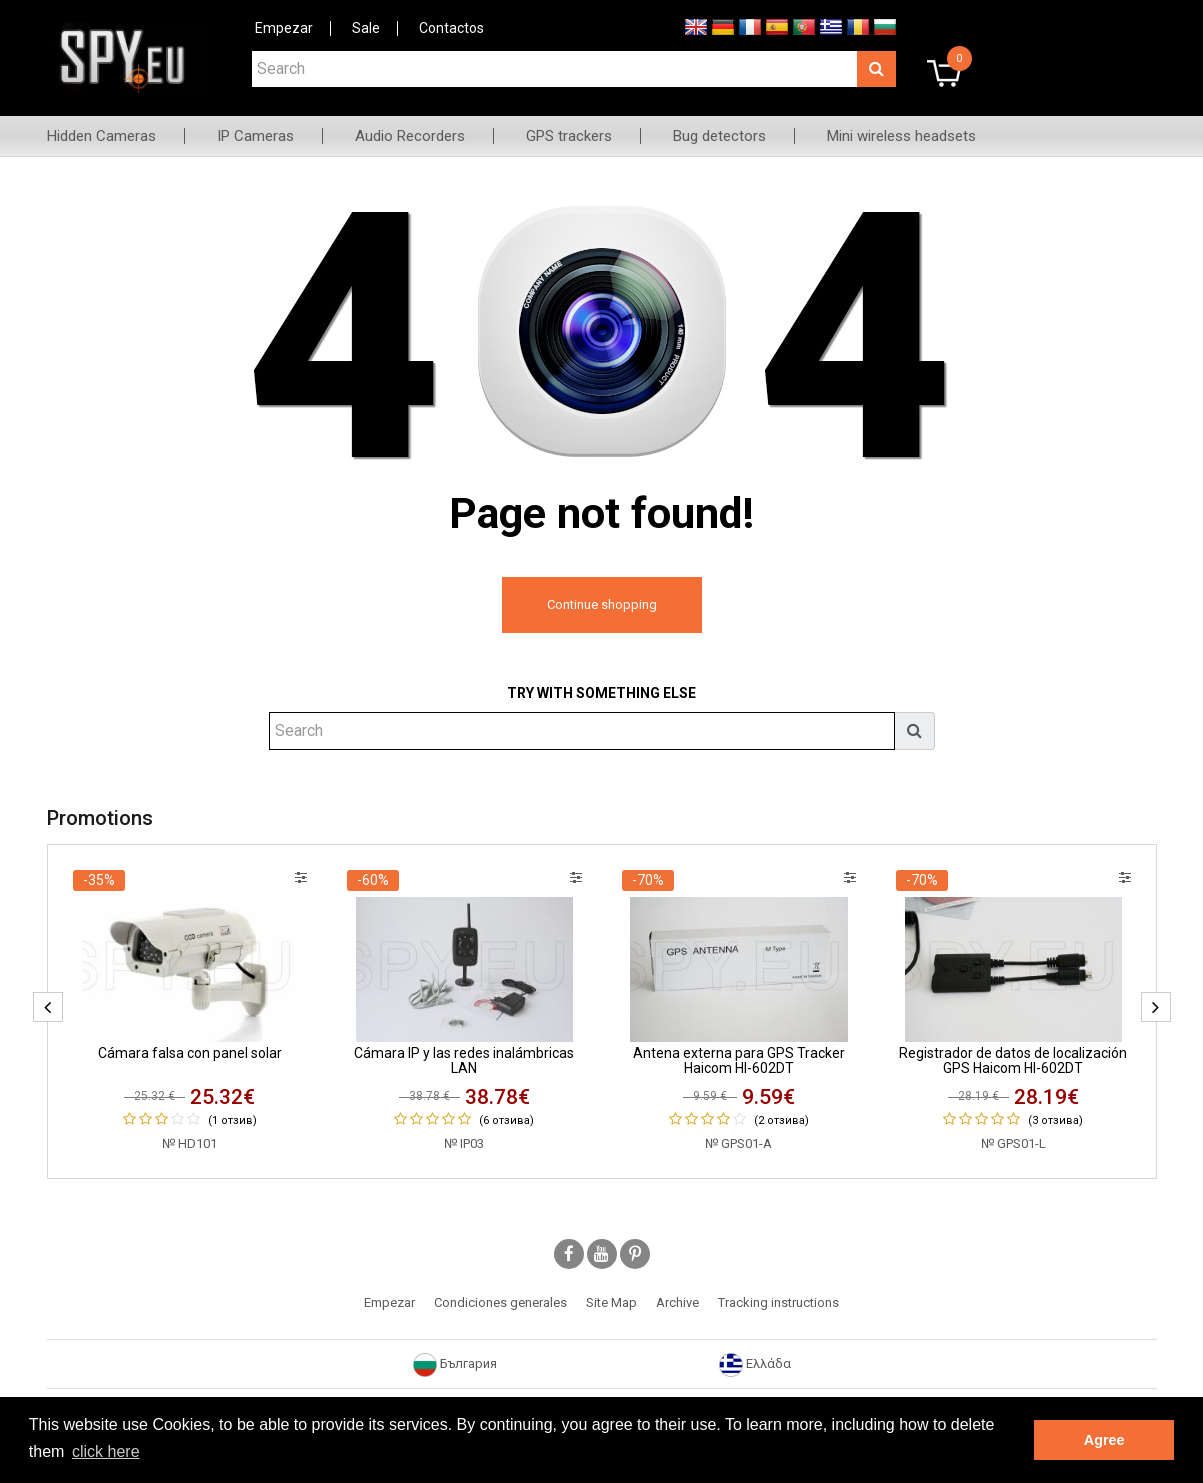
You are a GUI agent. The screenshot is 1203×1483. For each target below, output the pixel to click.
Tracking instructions (778, 1302)
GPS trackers (569, 136)
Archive (677, 1302)
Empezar (284, 28)
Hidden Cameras (101, 136)
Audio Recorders (410, 136)
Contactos (451, 28)
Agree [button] (1104, 1440)
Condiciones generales (500, 1302)
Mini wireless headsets (901, 136)
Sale (366, 28)
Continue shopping (602, 604)
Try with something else (601, 693)
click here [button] (106, 1451)
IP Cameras (255, 136)
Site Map (611, 1302)
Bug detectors (719, 136)
